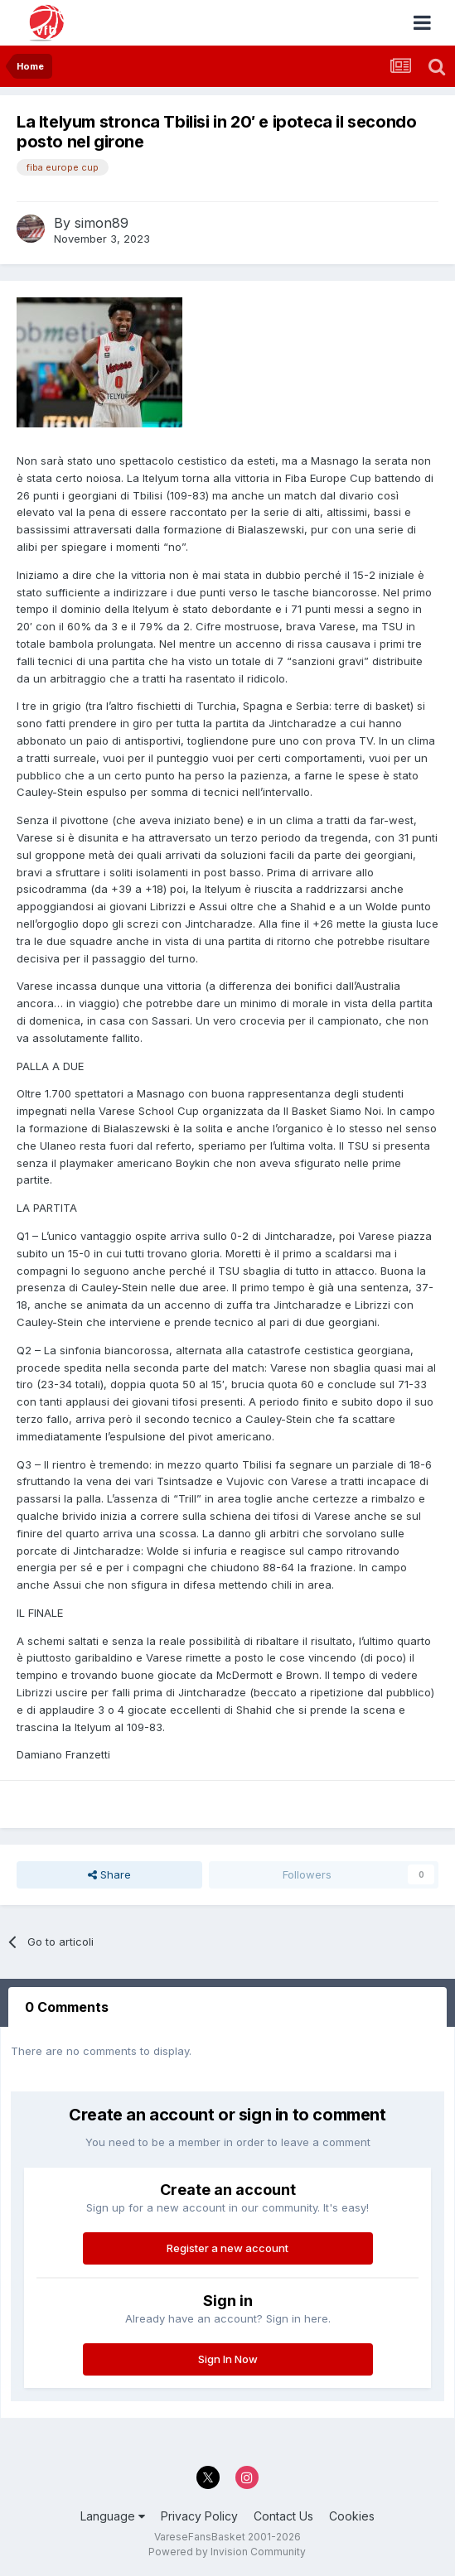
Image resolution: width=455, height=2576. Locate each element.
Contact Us (283, 2516)
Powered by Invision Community (227, 2551)
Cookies (352, 2516)
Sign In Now (228, 2359)
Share (109, 1874)
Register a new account (227, 2248)
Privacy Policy (199, 2516)
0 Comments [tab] (67, 2007)
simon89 (101, 223)
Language (112, 2516)
